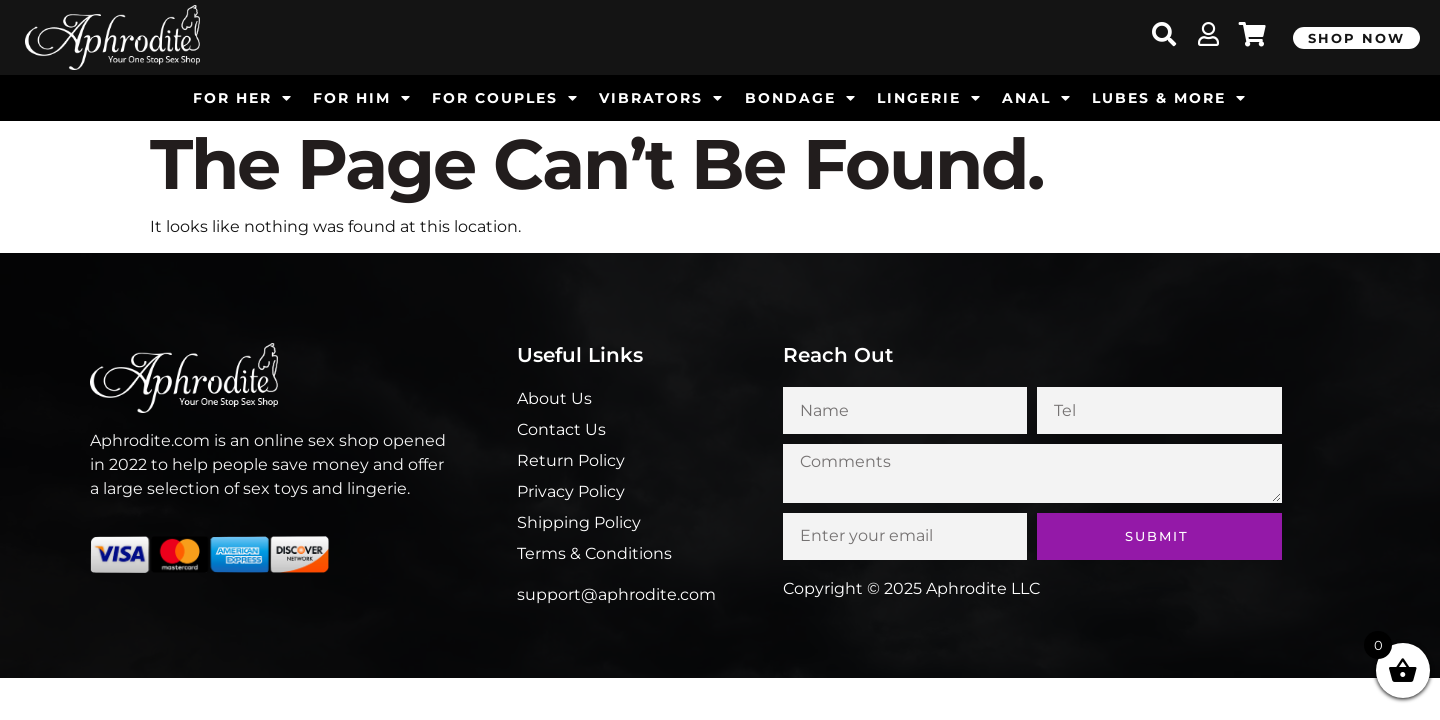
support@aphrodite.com (616, 594)
